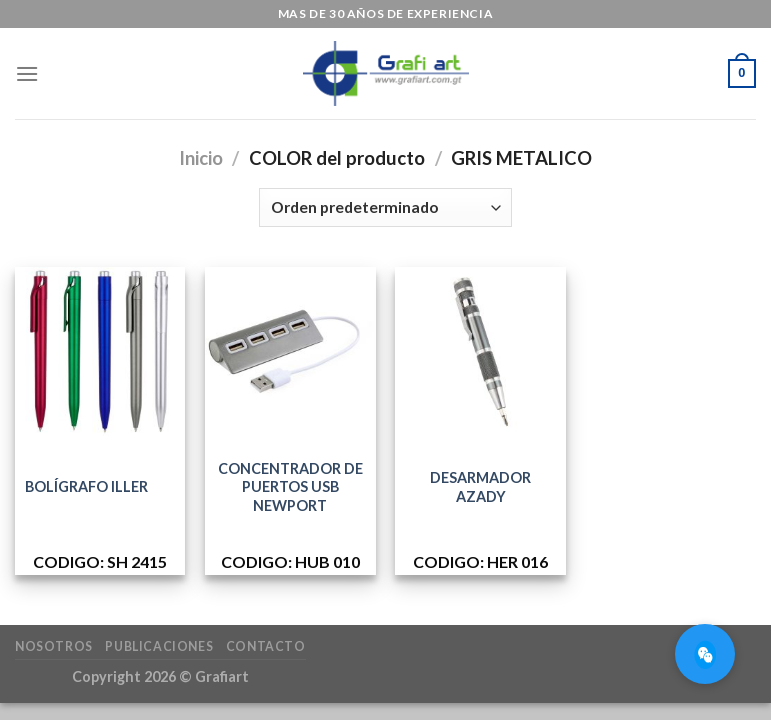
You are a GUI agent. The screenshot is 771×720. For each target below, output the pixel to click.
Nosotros (54, 646)
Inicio (201, 158)
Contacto (266, 646)
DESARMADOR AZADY (480, 487)
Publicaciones (159, 646)
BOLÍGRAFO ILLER (86, 486)
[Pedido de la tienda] (385, 207)
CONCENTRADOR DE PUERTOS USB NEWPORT (290, 487)
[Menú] (27, 73)
